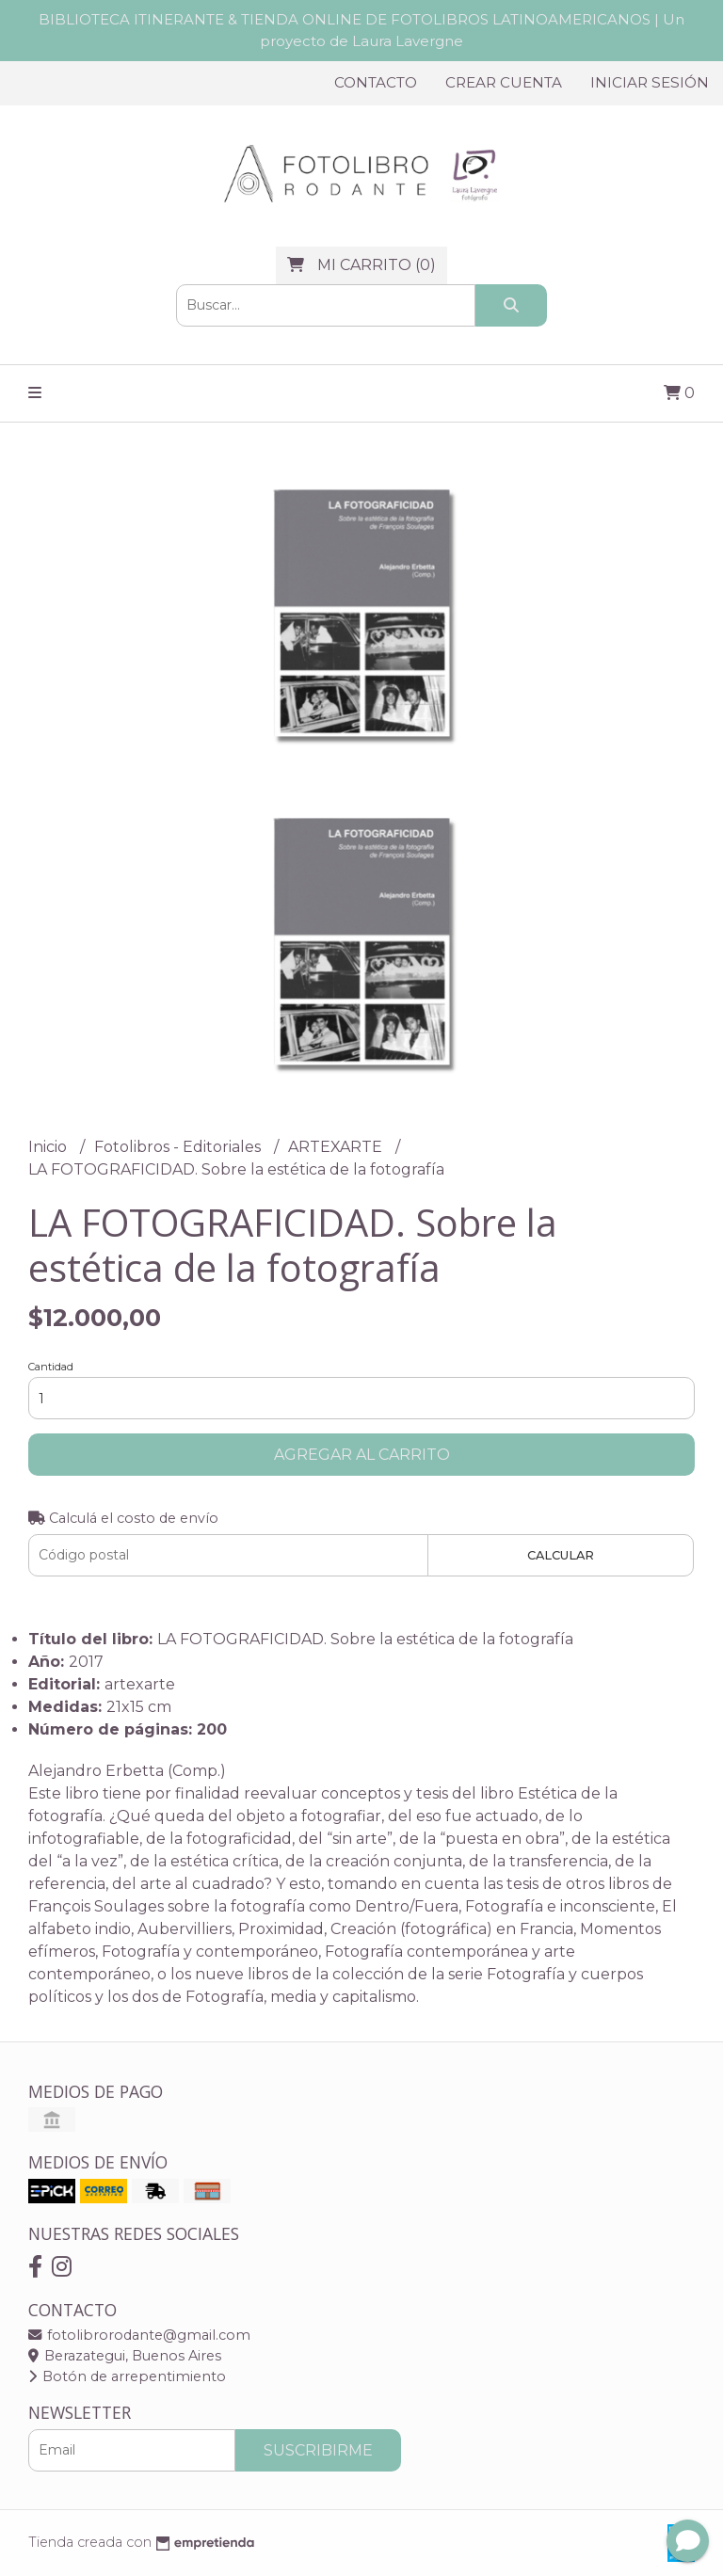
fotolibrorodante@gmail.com (139, 2335)
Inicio (49, 1147)
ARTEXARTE (337, 1147)
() (361, 265)
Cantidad (50, 1366)
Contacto (375, 82)
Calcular (560, 1555)
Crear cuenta (503, 82)
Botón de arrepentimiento (127, 2376)
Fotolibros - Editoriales (179, 1147)
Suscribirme (318, 2450)
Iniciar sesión (649, 82)
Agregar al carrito (362, 1455)
